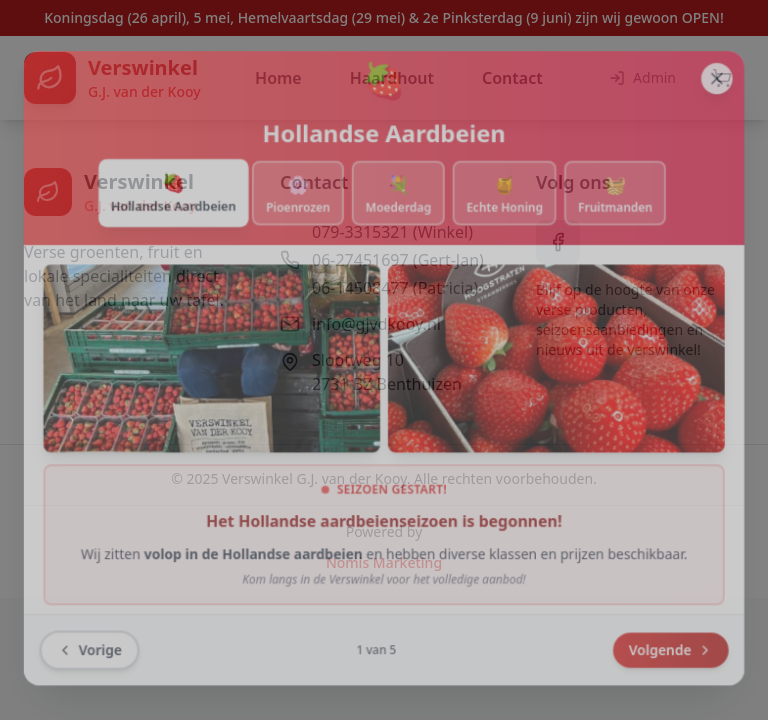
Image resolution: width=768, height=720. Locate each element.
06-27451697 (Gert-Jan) (398, 260)
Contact (512, 78)
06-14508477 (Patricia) (395, 288)
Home (278, 78)
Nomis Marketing (384, 562)
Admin (642, 77)
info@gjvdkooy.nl (376, 324)
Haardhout (392, 78)
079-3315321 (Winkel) (392, 232)
